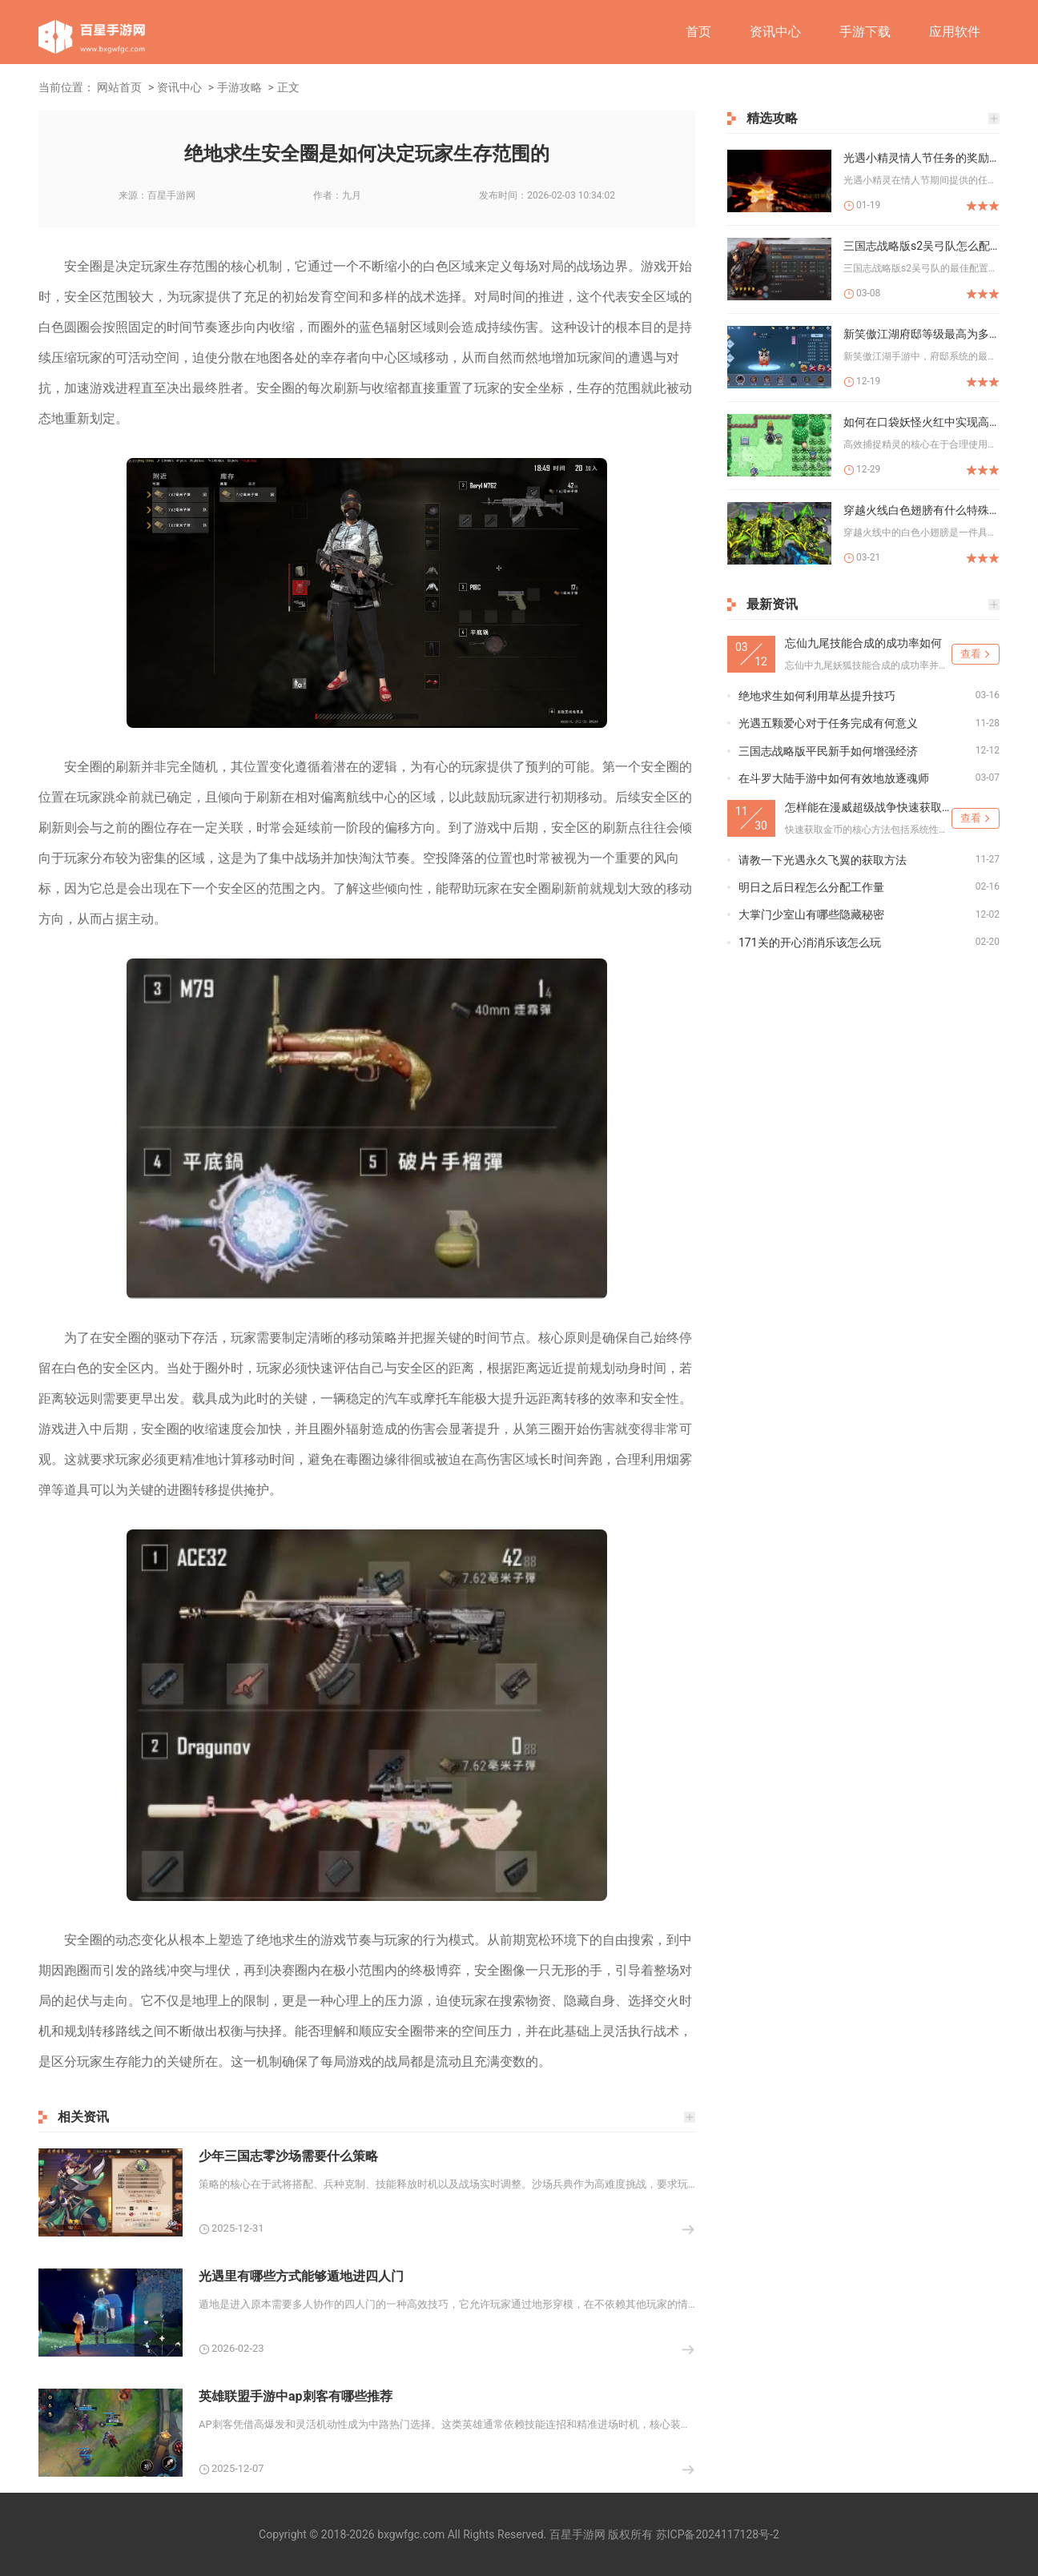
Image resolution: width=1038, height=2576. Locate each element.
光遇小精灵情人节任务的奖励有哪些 (921, 157)
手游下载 (865, 31)
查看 (970, 654)
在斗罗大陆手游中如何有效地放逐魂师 (833, 778)
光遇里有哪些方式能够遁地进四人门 (301, 2276)
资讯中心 (775, 31)
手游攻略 (239, 87)
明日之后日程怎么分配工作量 (811, 887)
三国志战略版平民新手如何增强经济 (828, 751)
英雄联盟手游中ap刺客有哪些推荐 (295, 2396)
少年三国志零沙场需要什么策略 (288, 2156)
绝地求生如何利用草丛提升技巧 (816, 695)
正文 (288, 87)
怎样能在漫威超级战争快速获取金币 (868, 807)
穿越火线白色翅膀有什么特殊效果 (921, 510)
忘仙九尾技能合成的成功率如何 (863, 643)
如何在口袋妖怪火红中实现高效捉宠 (921, 422)
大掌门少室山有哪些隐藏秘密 (811, 914)
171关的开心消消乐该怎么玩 (809, 942)
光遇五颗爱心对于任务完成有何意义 (828, 723)
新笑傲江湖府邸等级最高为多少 (921, 334)
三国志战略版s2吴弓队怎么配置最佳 (921, 245)
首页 (698, 31)
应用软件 (954, 31)
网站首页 (119, 87)
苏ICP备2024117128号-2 (717, 2534)
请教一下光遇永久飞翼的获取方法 (822, 860)
